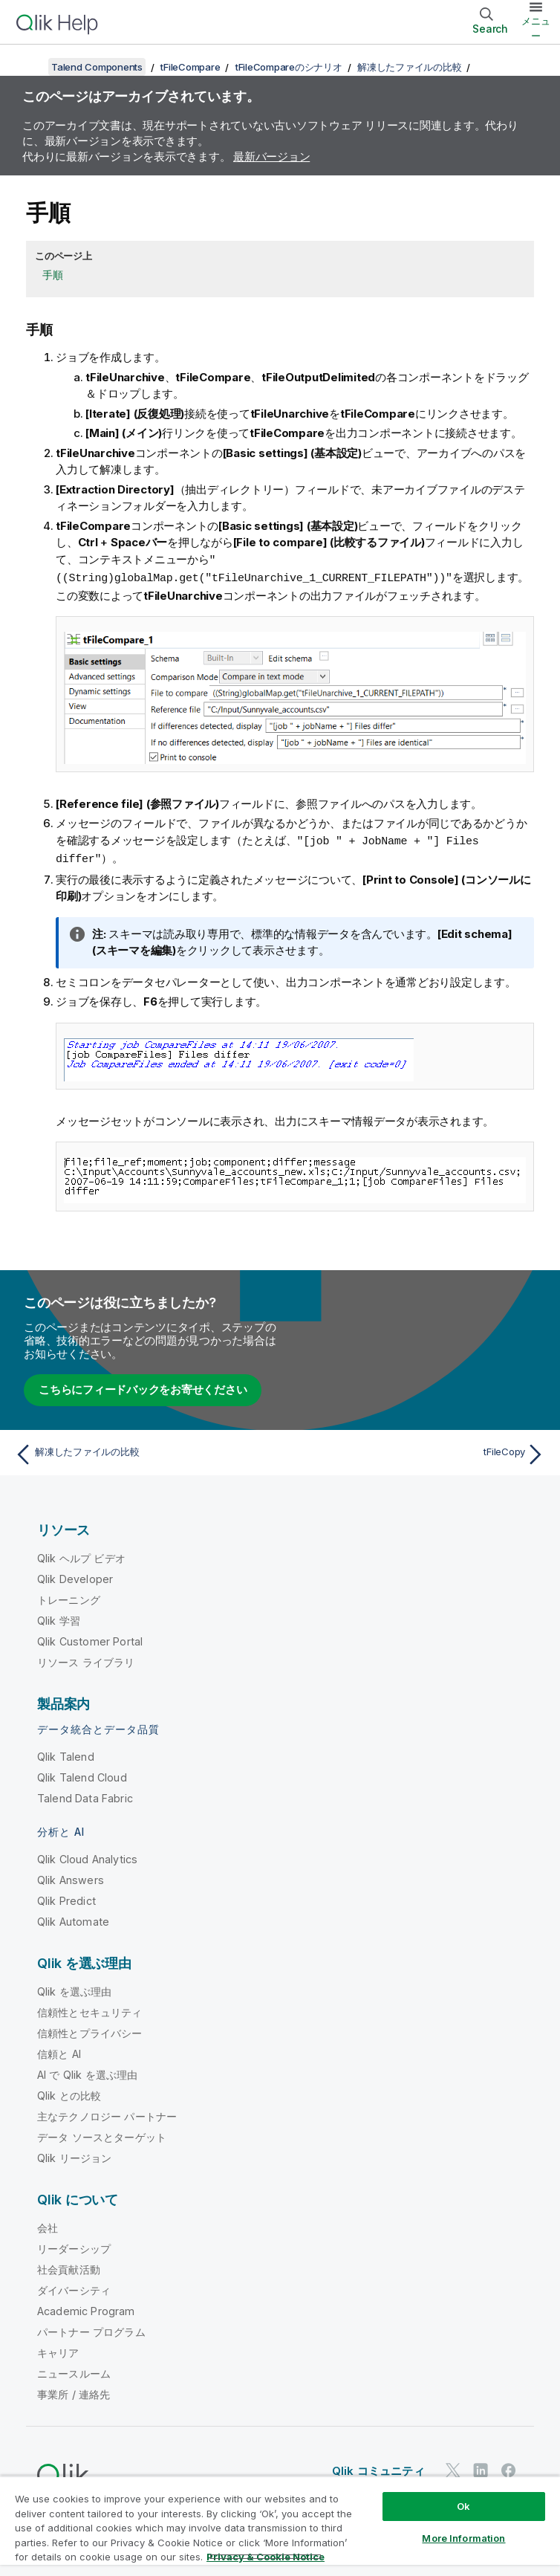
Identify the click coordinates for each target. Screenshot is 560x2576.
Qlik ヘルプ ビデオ (81, 1555)
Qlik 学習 (58, 1617)
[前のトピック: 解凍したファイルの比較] (143, 1451)
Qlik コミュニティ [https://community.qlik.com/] (378, 2468)
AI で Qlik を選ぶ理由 (87, 2071)
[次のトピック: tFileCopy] (417, 1451)
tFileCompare (190, 67)
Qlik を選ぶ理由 (74, 1988)
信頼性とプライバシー (90, 2030)
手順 (52, 274)
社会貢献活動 (68, 2266)
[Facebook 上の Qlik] (509, 2467)
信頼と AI (59, 2051)
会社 (47, 2225)
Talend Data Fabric (85, 1795)
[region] (280, 2526)
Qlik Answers (70, 1877)
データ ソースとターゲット (101, 2134)
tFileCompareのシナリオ (288, 67)
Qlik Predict (66, 1897)
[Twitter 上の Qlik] (453, 2467)
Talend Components (97, 67)
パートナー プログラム (91, 2329)
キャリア (58, 2349)
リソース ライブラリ (86, 1659)
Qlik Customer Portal (90, 1638)
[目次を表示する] (30, 67)
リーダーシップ (74, 2245)
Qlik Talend (65, 1753)
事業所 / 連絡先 (73, 2391)
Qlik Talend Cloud (82, 1774)
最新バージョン (271, 156)
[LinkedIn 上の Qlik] (480, 2467)
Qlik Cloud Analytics (87, 1856)
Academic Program (86, 2308)
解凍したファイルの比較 (409, 67)
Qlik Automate (73, 1918)
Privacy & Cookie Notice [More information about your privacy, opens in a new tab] (265, 2557)
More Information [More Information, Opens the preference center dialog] (463, 2538)
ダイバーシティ (74, 2287)
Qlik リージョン (74, 2155)
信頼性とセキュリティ (90, 2009)
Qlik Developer (75, 1576)
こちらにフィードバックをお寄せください (143, 1386)
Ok (463, 2506)
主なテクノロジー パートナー (107, 2113)
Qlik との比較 (69, 2092)
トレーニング (68, 1596)
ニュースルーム (74, 2370)
